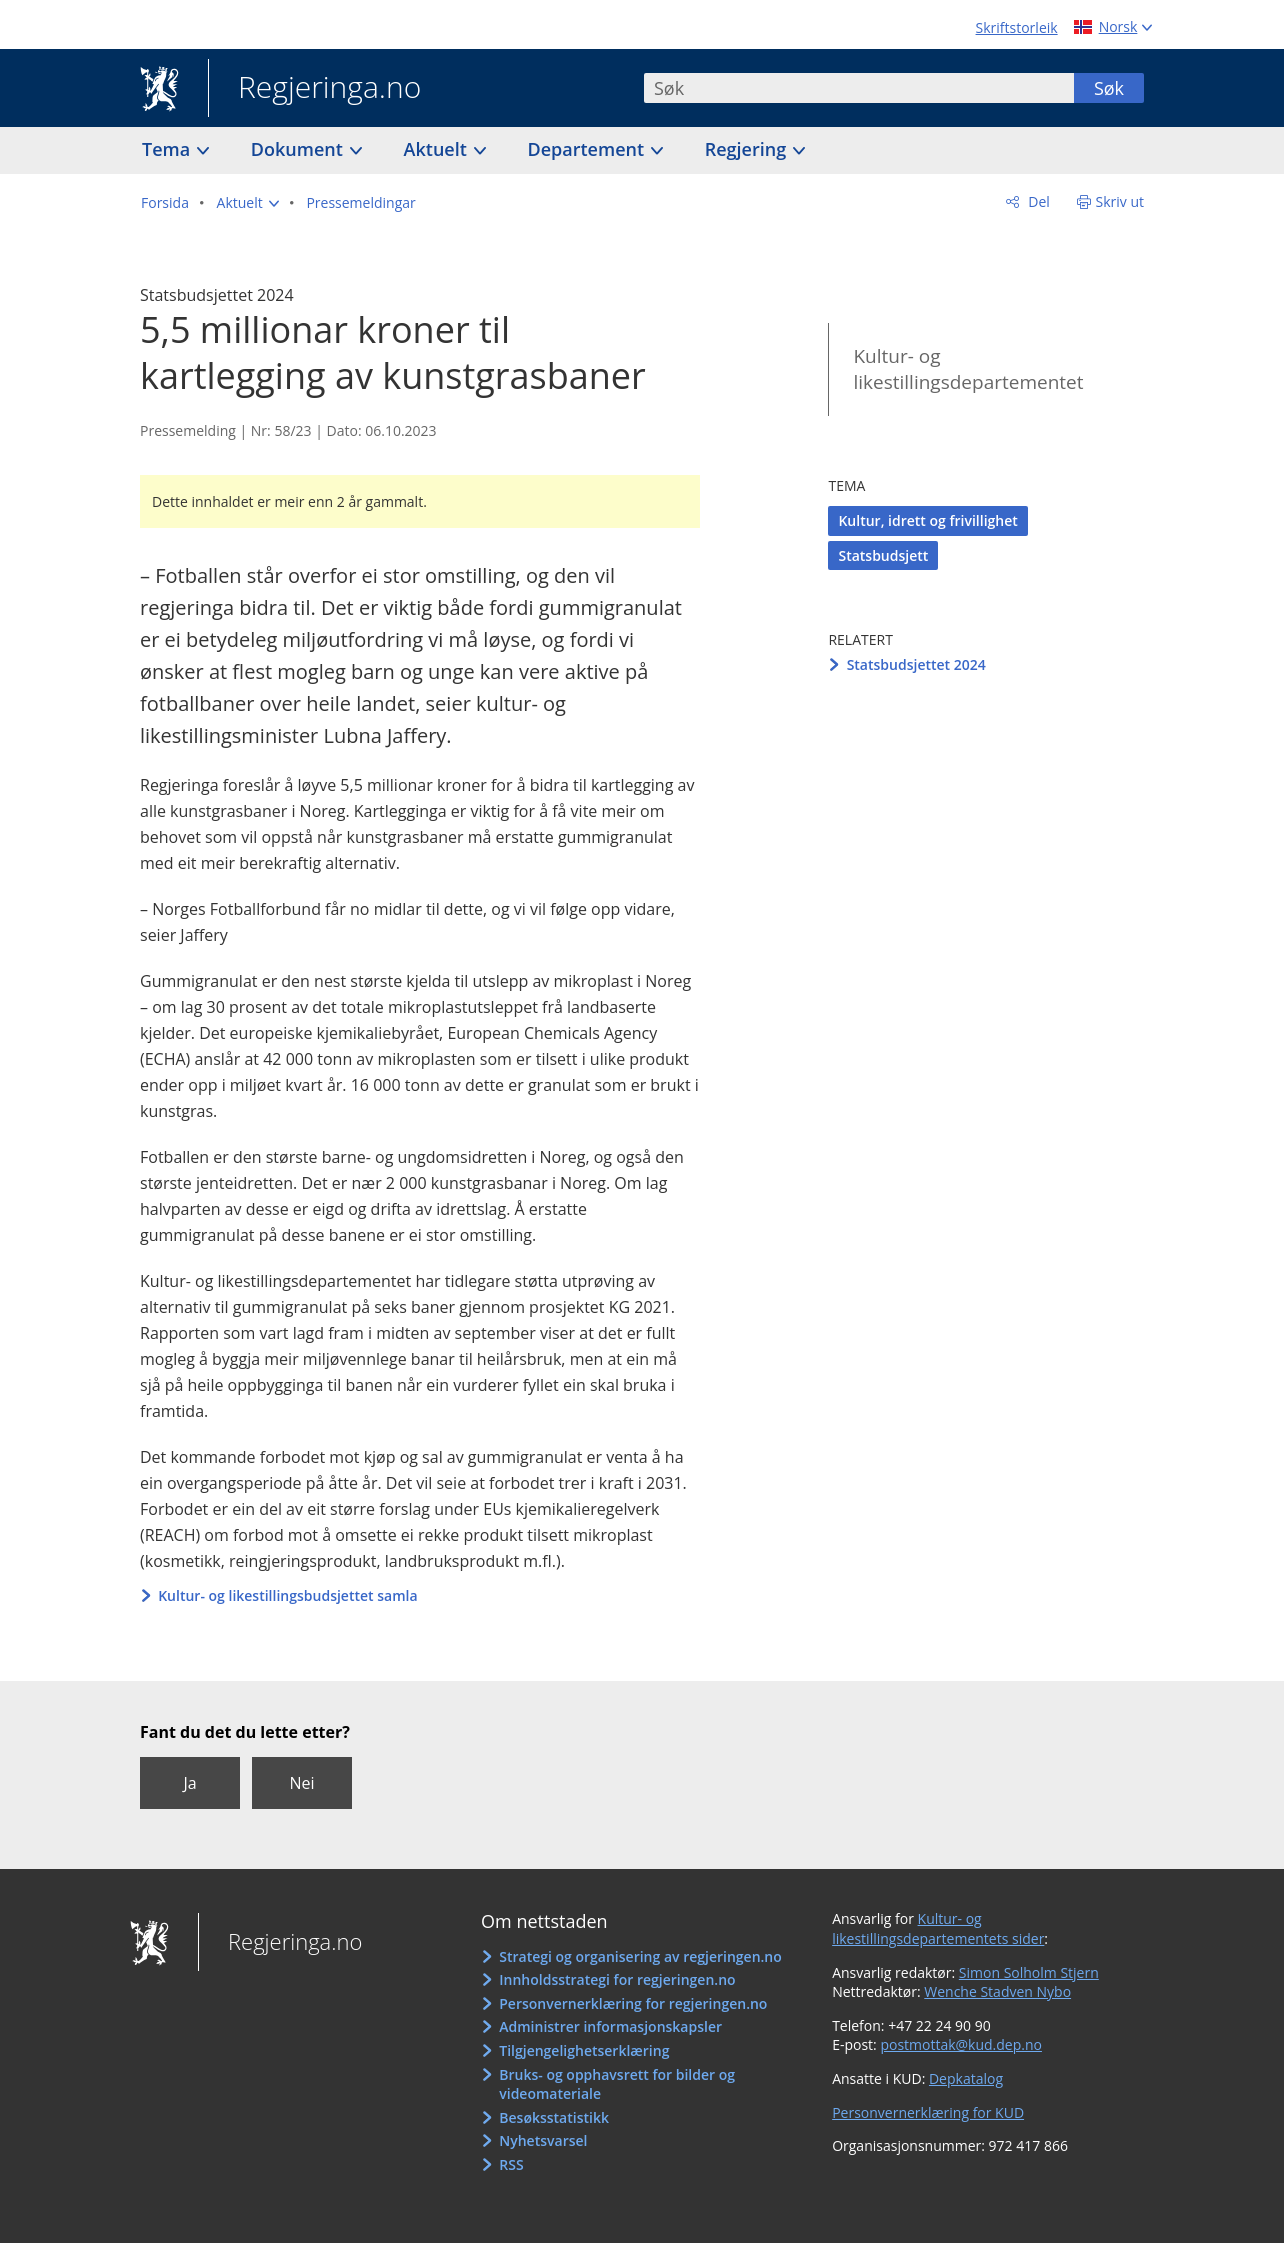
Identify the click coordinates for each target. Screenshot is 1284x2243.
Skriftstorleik (1017, 27)
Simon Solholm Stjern (1029, 1972)
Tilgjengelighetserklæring (584, 2050)
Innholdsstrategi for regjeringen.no (617, 1979)
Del (1037, 201)
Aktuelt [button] (438, 149)
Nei (301, 1783)
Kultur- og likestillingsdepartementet (968, 369)
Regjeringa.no (314, 89)
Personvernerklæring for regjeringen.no (633, 2003)
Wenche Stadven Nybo (997, 1991)
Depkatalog (966, 2078)
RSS (511, 2164)
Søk (1109, 88)
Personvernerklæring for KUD (928, 2112)
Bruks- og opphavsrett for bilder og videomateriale (617, 2084)
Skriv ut (1120, 201)
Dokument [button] (299, 149)
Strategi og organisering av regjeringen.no (640, 1956)
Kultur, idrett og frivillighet (927, 520)
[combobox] (859, 88)
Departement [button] (588, 149)
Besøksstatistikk (554, 2117)
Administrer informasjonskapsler (610, 2026)
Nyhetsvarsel (543, 2140)
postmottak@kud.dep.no (961, 2044)
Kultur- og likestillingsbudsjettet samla (287, 1595)
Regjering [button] (748, 149)
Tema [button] (168, 149)
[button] (248, 203)
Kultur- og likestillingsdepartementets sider (938, 1928)
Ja (189, 1783)
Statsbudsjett (883, 555)
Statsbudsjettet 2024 (916, 664)
